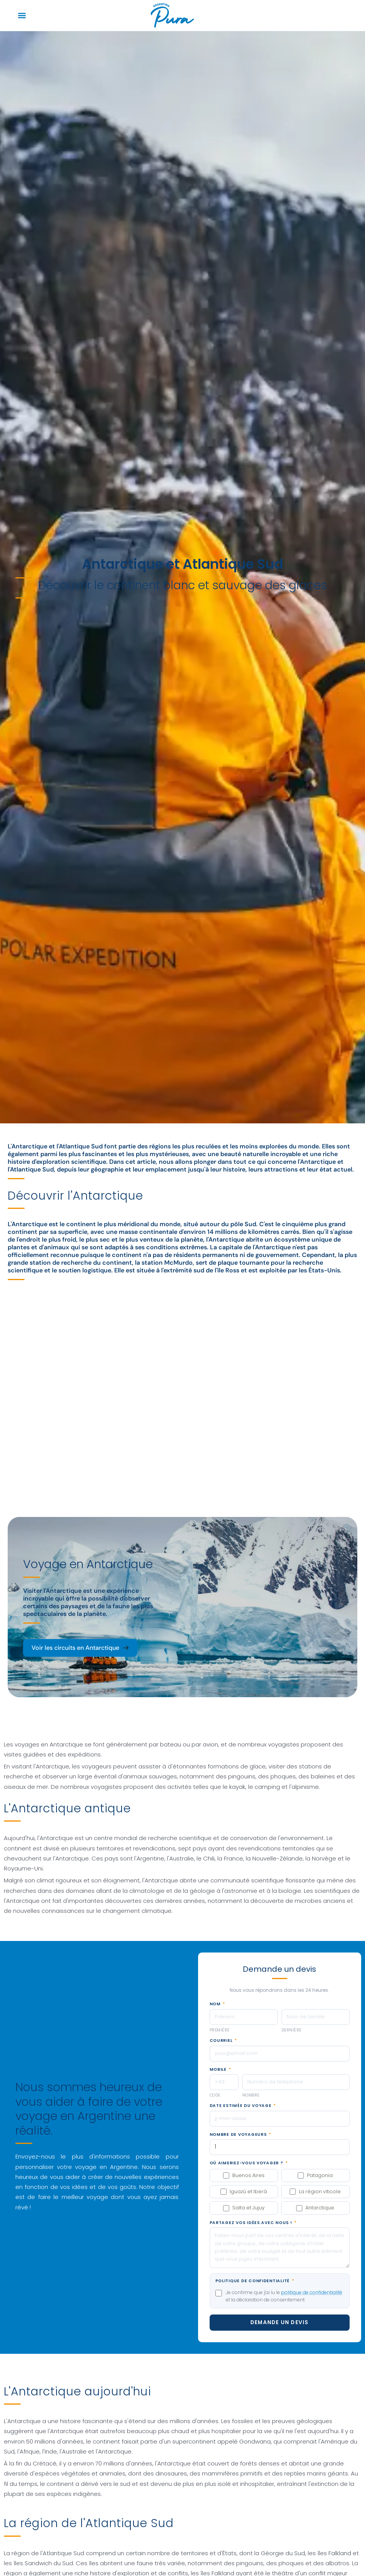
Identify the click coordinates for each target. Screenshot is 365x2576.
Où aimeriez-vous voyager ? (249, 2163)
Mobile (220, 2069)
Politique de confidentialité (254, 2281)
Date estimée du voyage (243, 2105)
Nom (217, 2004)
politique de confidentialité (311, 2292)
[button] (21, 15)
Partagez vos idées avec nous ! (253, 2223)
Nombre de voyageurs (240, 2134)
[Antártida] (182, 1378)
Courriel (223, 2040)
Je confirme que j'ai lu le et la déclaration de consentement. (284, 2296)
